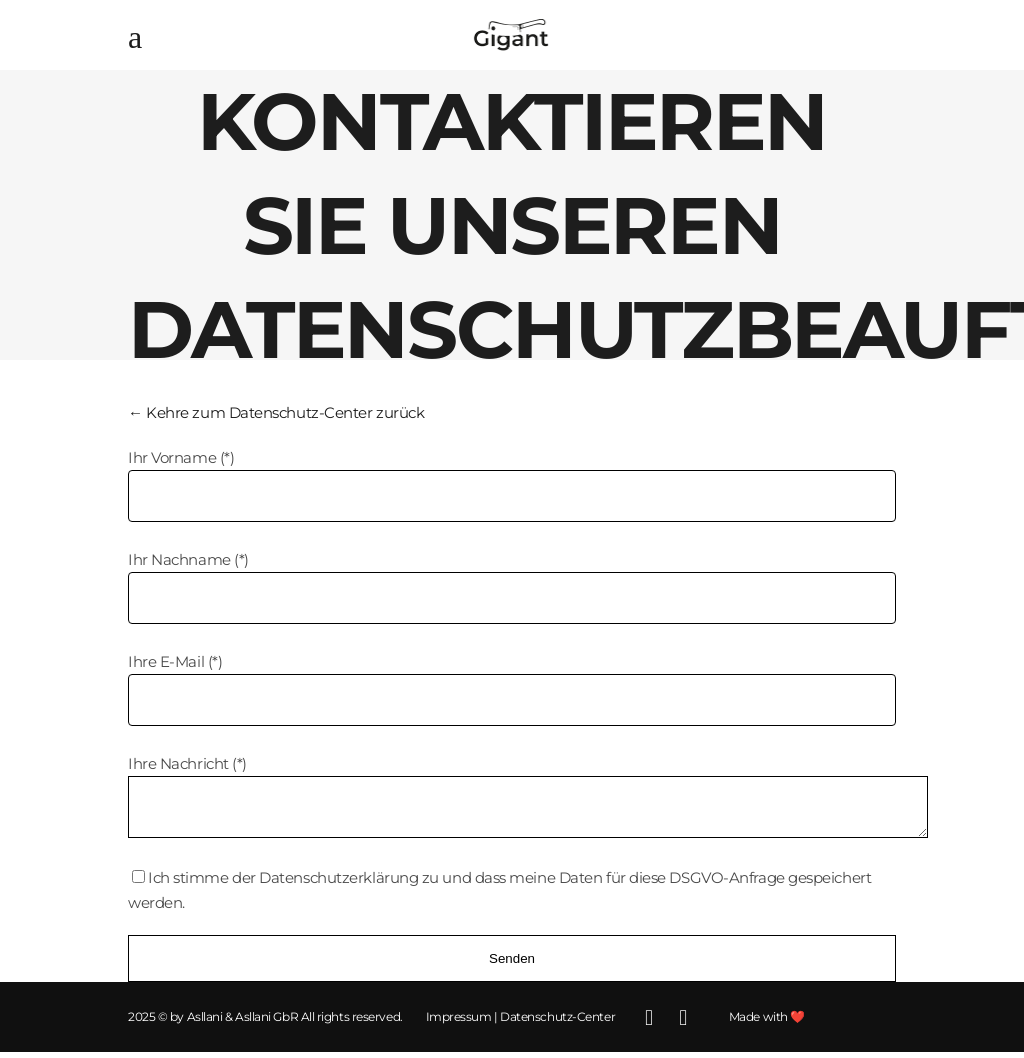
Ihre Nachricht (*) (187, 763)
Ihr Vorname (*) (181, 457)
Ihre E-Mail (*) (175, 661)
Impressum (459, 1022)
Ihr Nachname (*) (188, 559)
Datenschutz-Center (557, 1022)
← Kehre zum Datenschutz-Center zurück (276, 412)
